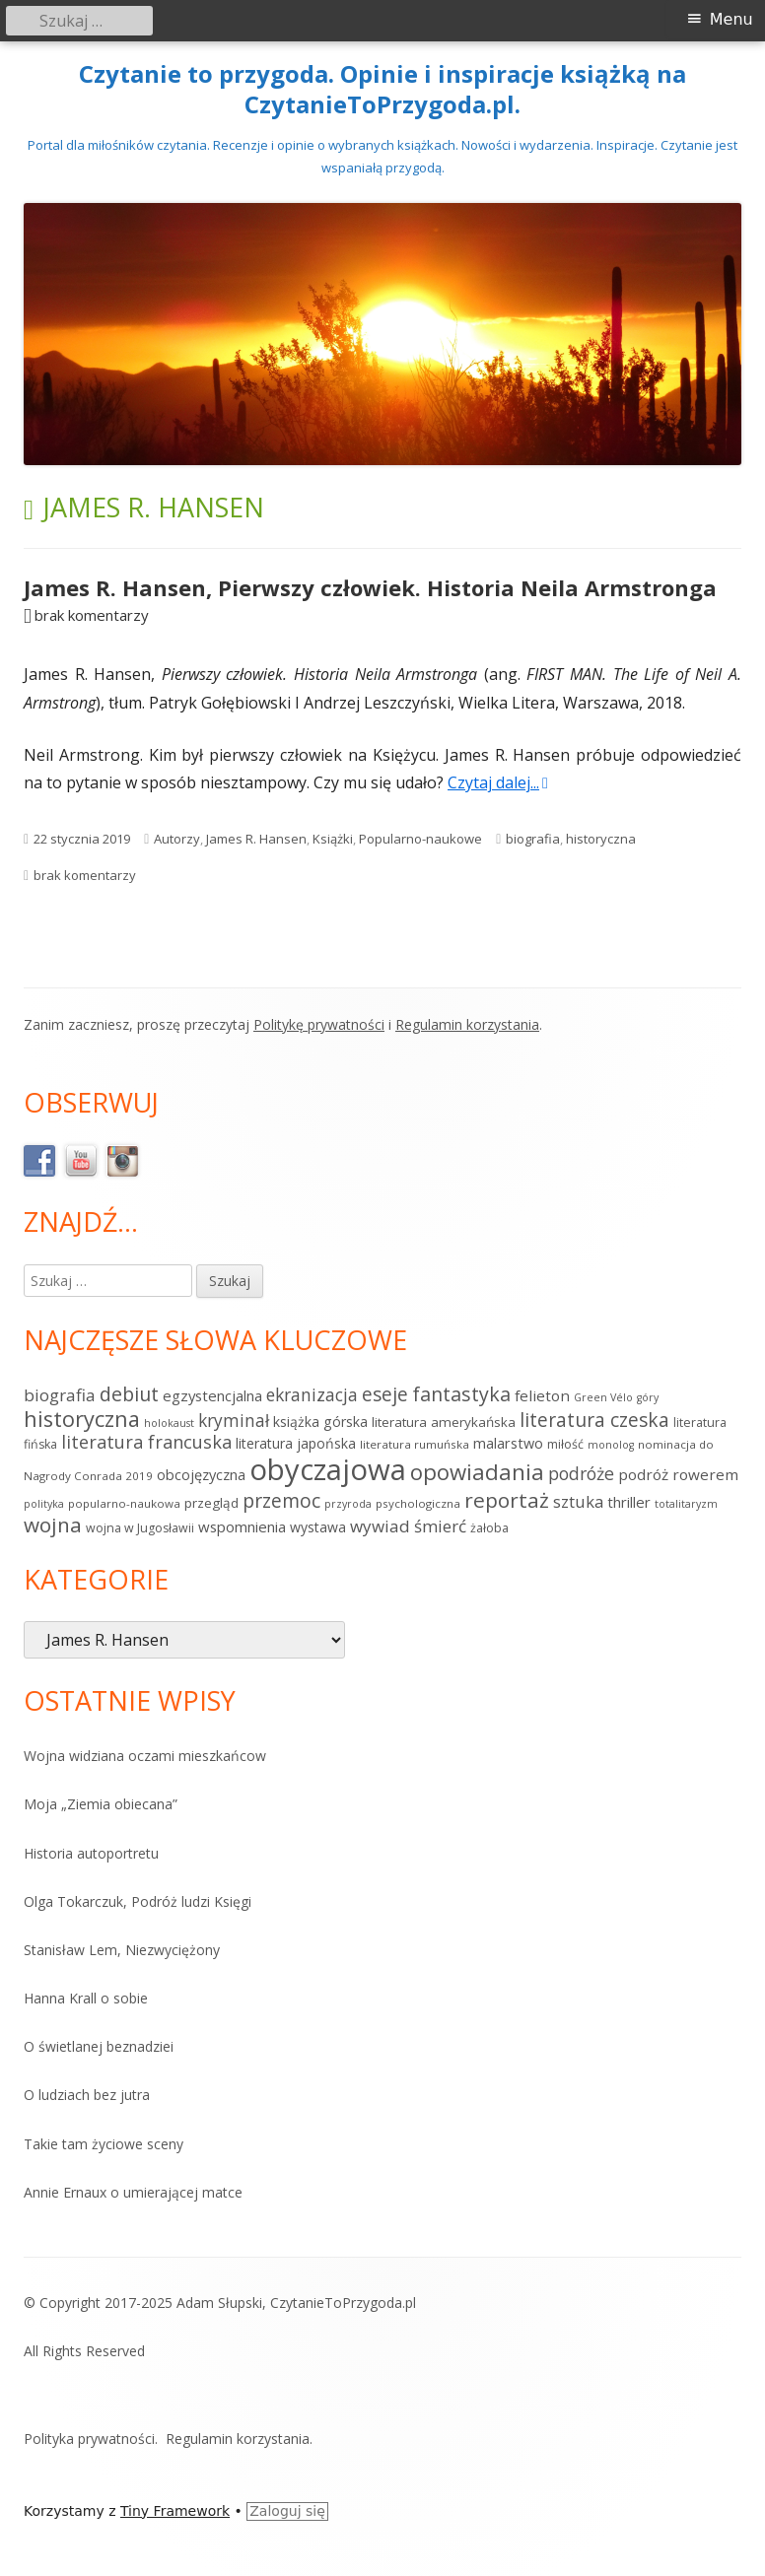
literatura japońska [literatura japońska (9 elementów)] (296, 1443)
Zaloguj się (287, 2511)
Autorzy (177, 838)
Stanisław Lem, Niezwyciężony (122, 1949)
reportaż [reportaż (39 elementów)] (506, 1500)
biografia (533, 838)
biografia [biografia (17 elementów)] (60, 1395)
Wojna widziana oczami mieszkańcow (145, 1755)
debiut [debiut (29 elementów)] (129, 1394)
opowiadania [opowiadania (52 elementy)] (477, 1472)
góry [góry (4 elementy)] (648, 1397)
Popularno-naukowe (420, 838)
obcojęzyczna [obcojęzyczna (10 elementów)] (201, 1474)
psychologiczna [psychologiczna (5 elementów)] (418, 1503)
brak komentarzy (92, 615)
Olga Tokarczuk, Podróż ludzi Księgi (137, 1901)
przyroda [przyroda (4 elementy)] (348, 1504)
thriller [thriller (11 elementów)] (629, 1502)
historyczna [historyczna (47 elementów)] (82, 1418)
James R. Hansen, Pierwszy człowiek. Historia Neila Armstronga (370, 587)
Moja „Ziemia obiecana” (100, 1804)
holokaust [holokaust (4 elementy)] (169, 1423)
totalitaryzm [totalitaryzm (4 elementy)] (686, 1504)
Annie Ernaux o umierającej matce (133, 2192)
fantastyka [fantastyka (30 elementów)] (461, 1394)
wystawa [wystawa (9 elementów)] (318, 1527)
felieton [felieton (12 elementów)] (542, 1395)
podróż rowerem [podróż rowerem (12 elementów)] (678, 1474)
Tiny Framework (175, 2511)
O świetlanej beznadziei (99, 2046)
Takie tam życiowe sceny (103, 2144)
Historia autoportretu (91, 1853)
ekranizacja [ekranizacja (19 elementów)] (312, 1394)
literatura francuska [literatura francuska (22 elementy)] (146, 1442)
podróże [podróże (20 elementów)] (581, 1473)
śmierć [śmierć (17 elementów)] (440, 1526)
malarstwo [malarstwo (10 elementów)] (508, 1443)
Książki (333, 838)
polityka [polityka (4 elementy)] (44, 1504)
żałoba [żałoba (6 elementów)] (489, 1528)
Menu (731, 19)
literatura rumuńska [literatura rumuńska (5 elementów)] (414, 1444)
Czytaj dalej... (498, 782)
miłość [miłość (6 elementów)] (565, 1444)
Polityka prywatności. (91, 2438)
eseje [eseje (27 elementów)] (385, 1394)
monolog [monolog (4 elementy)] (611, 1445)
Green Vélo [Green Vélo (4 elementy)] (603, 1397)
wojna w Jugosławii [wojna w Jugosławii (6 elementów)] (140, 1528)
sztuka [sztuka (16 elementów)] (578, 1501)
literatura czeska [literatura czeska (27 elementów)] (594, 1420)
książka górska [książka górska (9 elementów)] (320, 1421)
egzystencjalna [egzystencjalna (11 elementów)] (212, 1395)
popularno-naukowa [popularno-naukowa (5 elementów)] (124, 1503)
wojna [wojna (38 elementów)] (53, 1524)
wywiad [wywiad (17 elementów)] (380, 1526)
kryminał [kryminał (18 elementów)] (233, 1420)
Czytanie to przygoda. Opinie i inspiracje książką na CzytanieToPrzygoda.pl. (382, 89)
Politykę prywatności (318, 1024)
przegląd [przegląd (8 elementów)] (211, 1503)
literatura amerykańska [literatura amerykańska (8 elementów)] (444, 1422)
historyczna (601, 838)
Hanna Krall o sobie (86, 1998)
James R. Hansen (256, 838)
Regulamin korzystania (467, 1024)
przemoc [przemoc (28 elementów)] (281, 1500)
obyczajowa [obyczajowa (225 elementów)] (327, 1469)
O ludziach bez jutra (87, 2094)
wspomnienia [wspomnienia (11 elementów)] (242, 1526)
